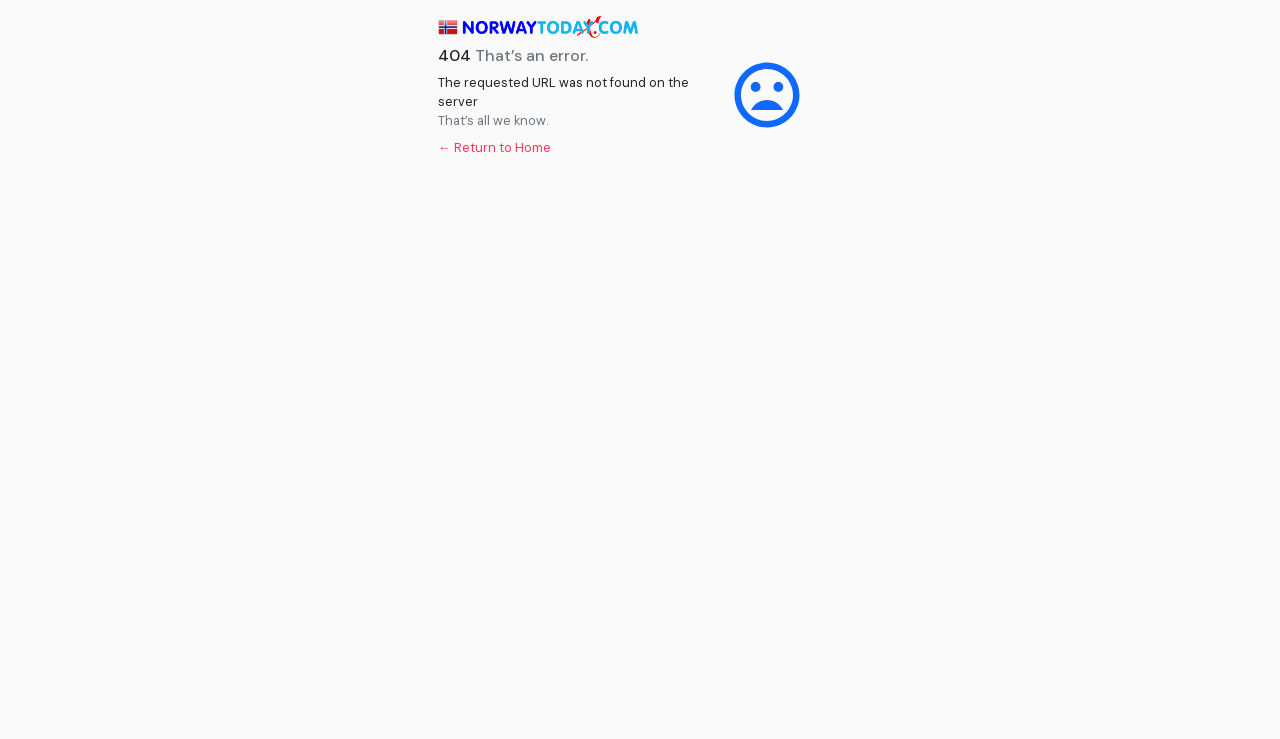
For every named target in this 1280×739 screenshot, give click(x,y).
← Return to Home (494, 147)
